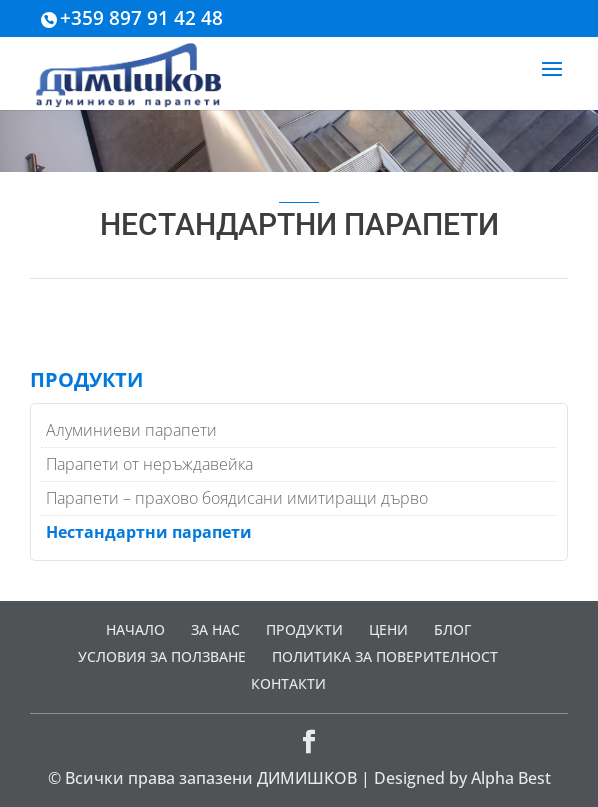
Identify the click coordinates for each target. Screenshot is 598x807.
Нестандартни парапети (149, 532)
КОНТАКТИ (288, 683)
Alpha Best (511, 778)
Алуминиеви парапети (131, 430)
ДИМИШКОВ (307, 778)
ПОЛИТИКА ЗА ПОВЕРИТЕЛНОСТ (385, 656)
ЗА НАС (215, 629)
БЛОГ (452, 629)
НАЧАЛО (135, 629)
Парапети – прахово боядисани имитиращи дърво (237, 498)
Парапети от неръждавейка (149, 464)
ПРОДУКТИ (304, 629)
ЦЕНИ (388, 629)
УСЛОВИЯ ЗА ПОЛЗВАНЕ (162, 656)
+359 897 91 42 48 (141, 18)
